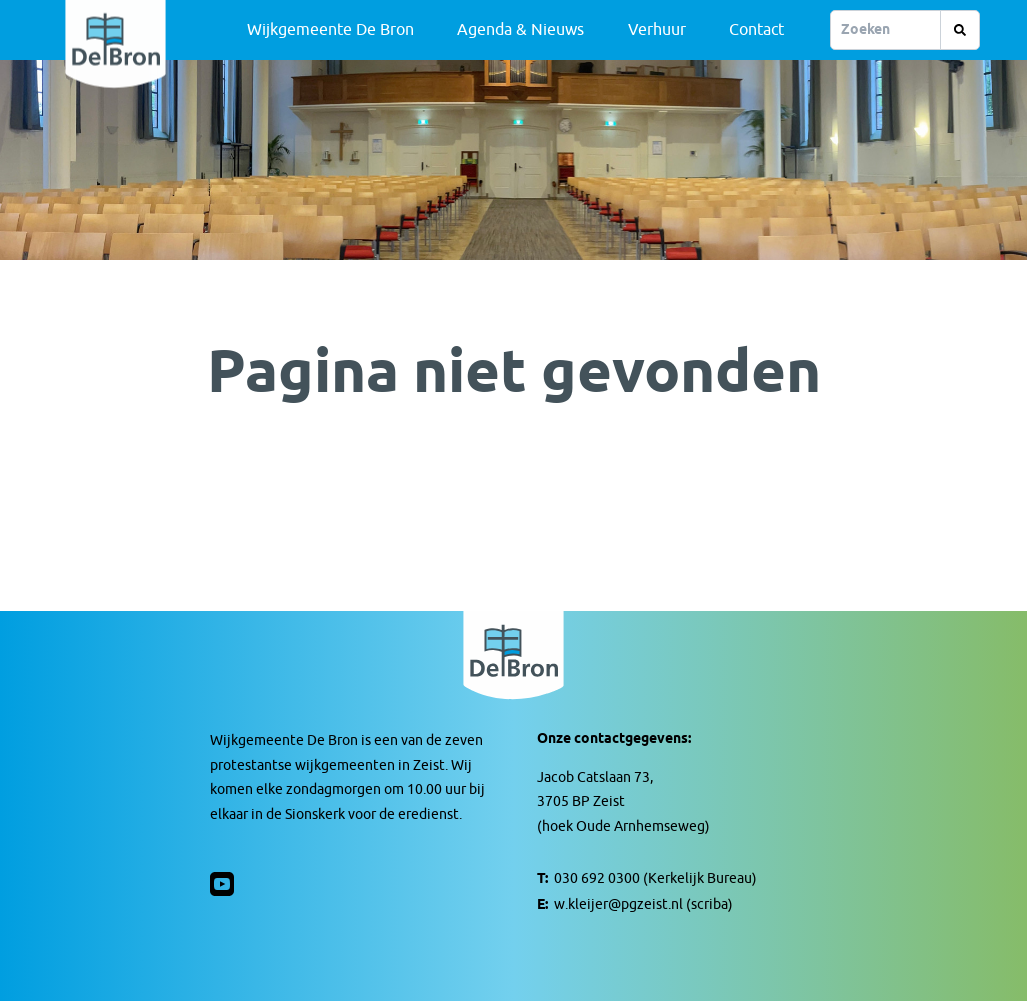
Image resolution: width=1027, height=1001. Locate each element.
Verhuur (657, 30)
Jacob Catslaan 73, (595, 777)
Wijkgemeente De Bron (330, 30)
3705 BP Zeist (581, 801)
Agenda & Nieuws (520, 30)
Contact (756, 30)
